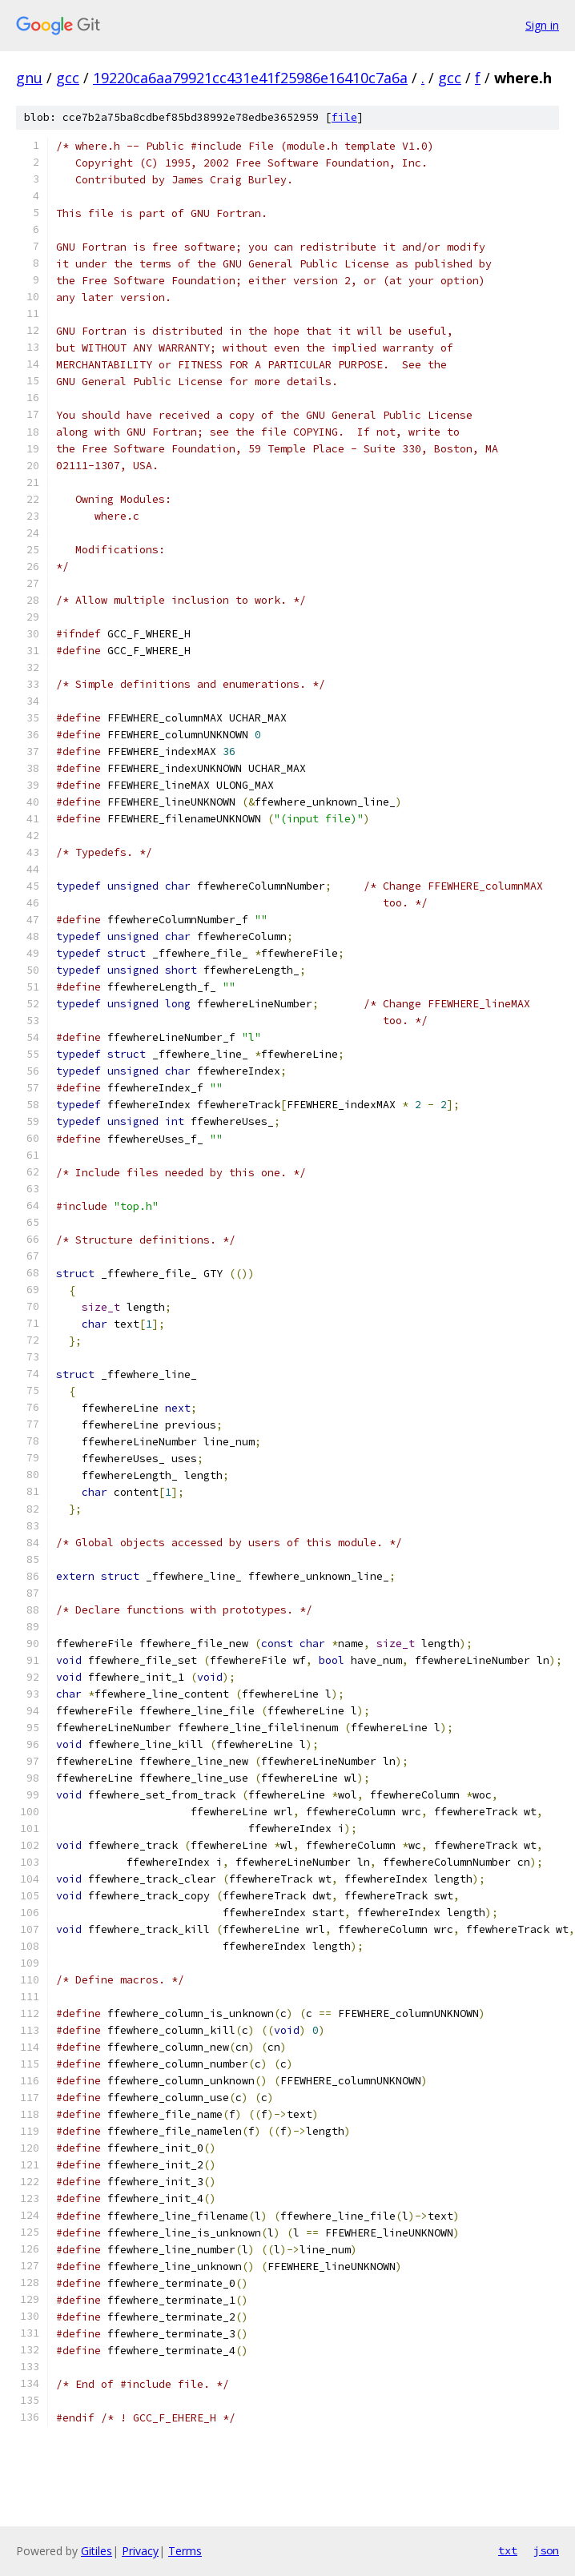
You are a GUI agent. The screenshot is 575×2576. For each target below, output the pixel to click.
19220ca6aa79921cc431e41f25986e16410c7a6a (250, 77)
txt (507, 2550)
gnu (29, 77)
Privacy (140, 2550)
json (546, 2550)
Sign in (542, 25)
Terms (185, 2550)
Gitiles (96, 2550)
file (344, 117)
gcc (67, 77)
